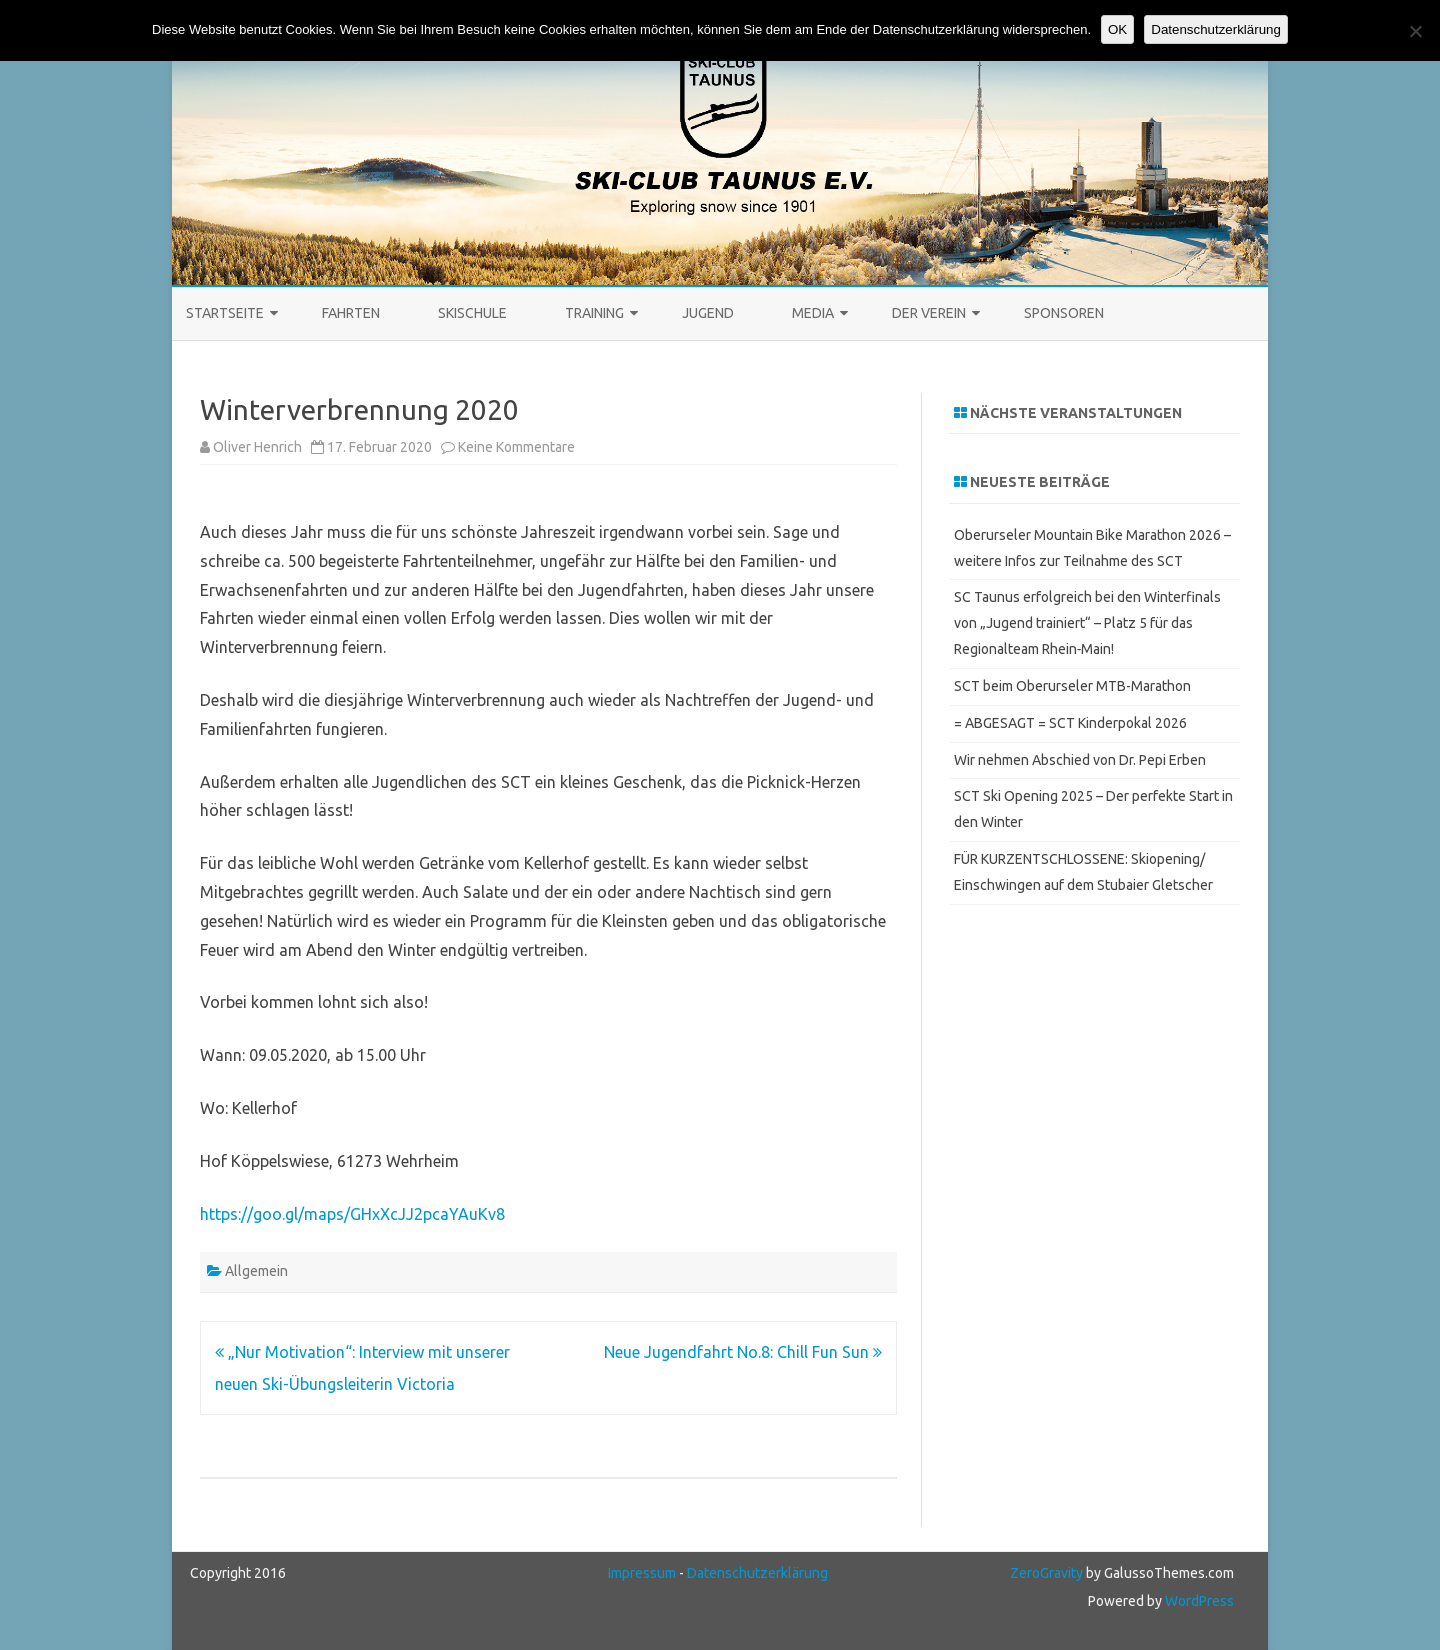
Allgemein (256, 1271)
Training (594, 313)
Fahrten (351, 313)
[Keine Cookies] (1415, 31)
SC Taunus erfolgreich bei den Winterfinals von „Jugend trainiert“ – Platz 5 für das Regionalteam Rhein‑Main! (1087, 623)
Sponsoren (1064, 313)
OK (1117, 29)
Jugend (708, 313)
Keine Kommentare (516, 447)
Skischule (472, 313)
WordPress (1198, 1601)
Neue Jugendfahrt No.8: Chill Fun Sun (743, 1352)
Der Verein (929, 313)
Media (813, 313)
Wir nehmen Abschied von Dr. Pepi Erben (1080, 760)
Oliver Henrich (257, 447)
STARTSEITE (225, 313)
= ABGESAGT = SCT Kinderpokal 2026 (1070, 723)
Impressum (642, 1573)
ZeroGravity (1046, 1573)
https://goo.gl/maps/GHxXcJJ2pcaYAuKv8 (352, 1214)
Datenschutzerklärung (757, 1573)
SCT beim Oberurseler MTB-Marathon (1072, 686)
